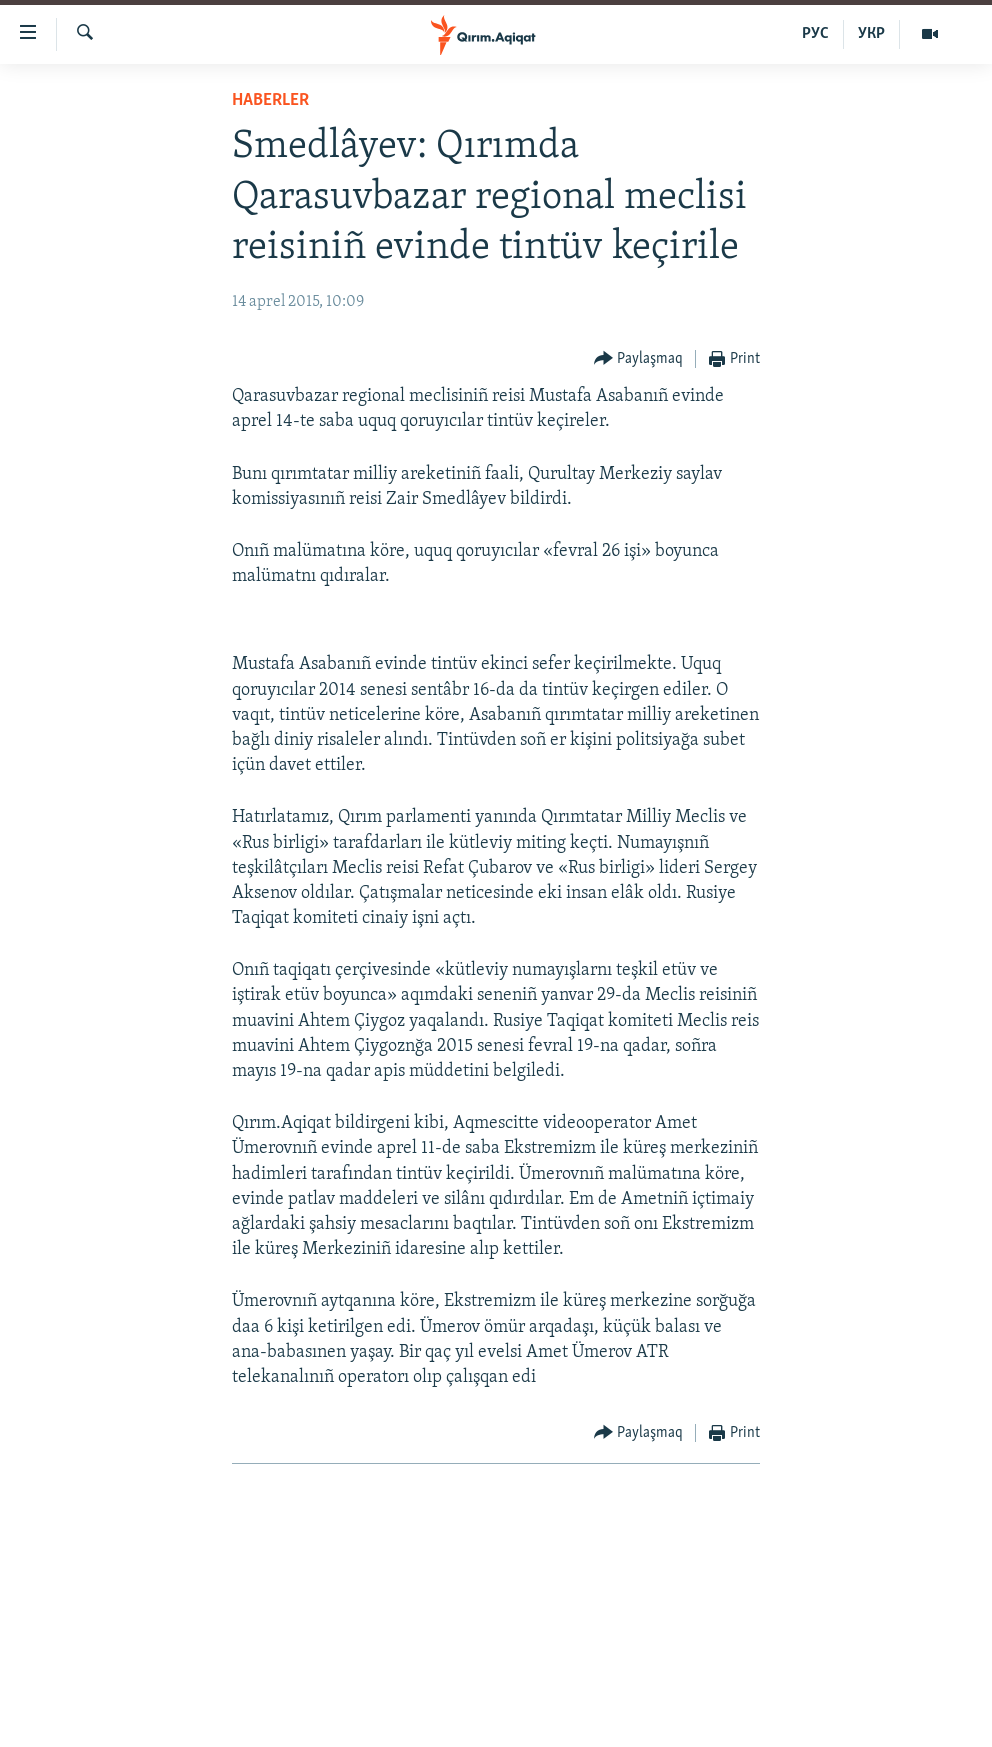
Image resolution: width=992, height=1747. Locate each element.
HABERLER (270, 100)
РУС (815, 34)
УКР (871, 34)
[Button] (639, 359)
